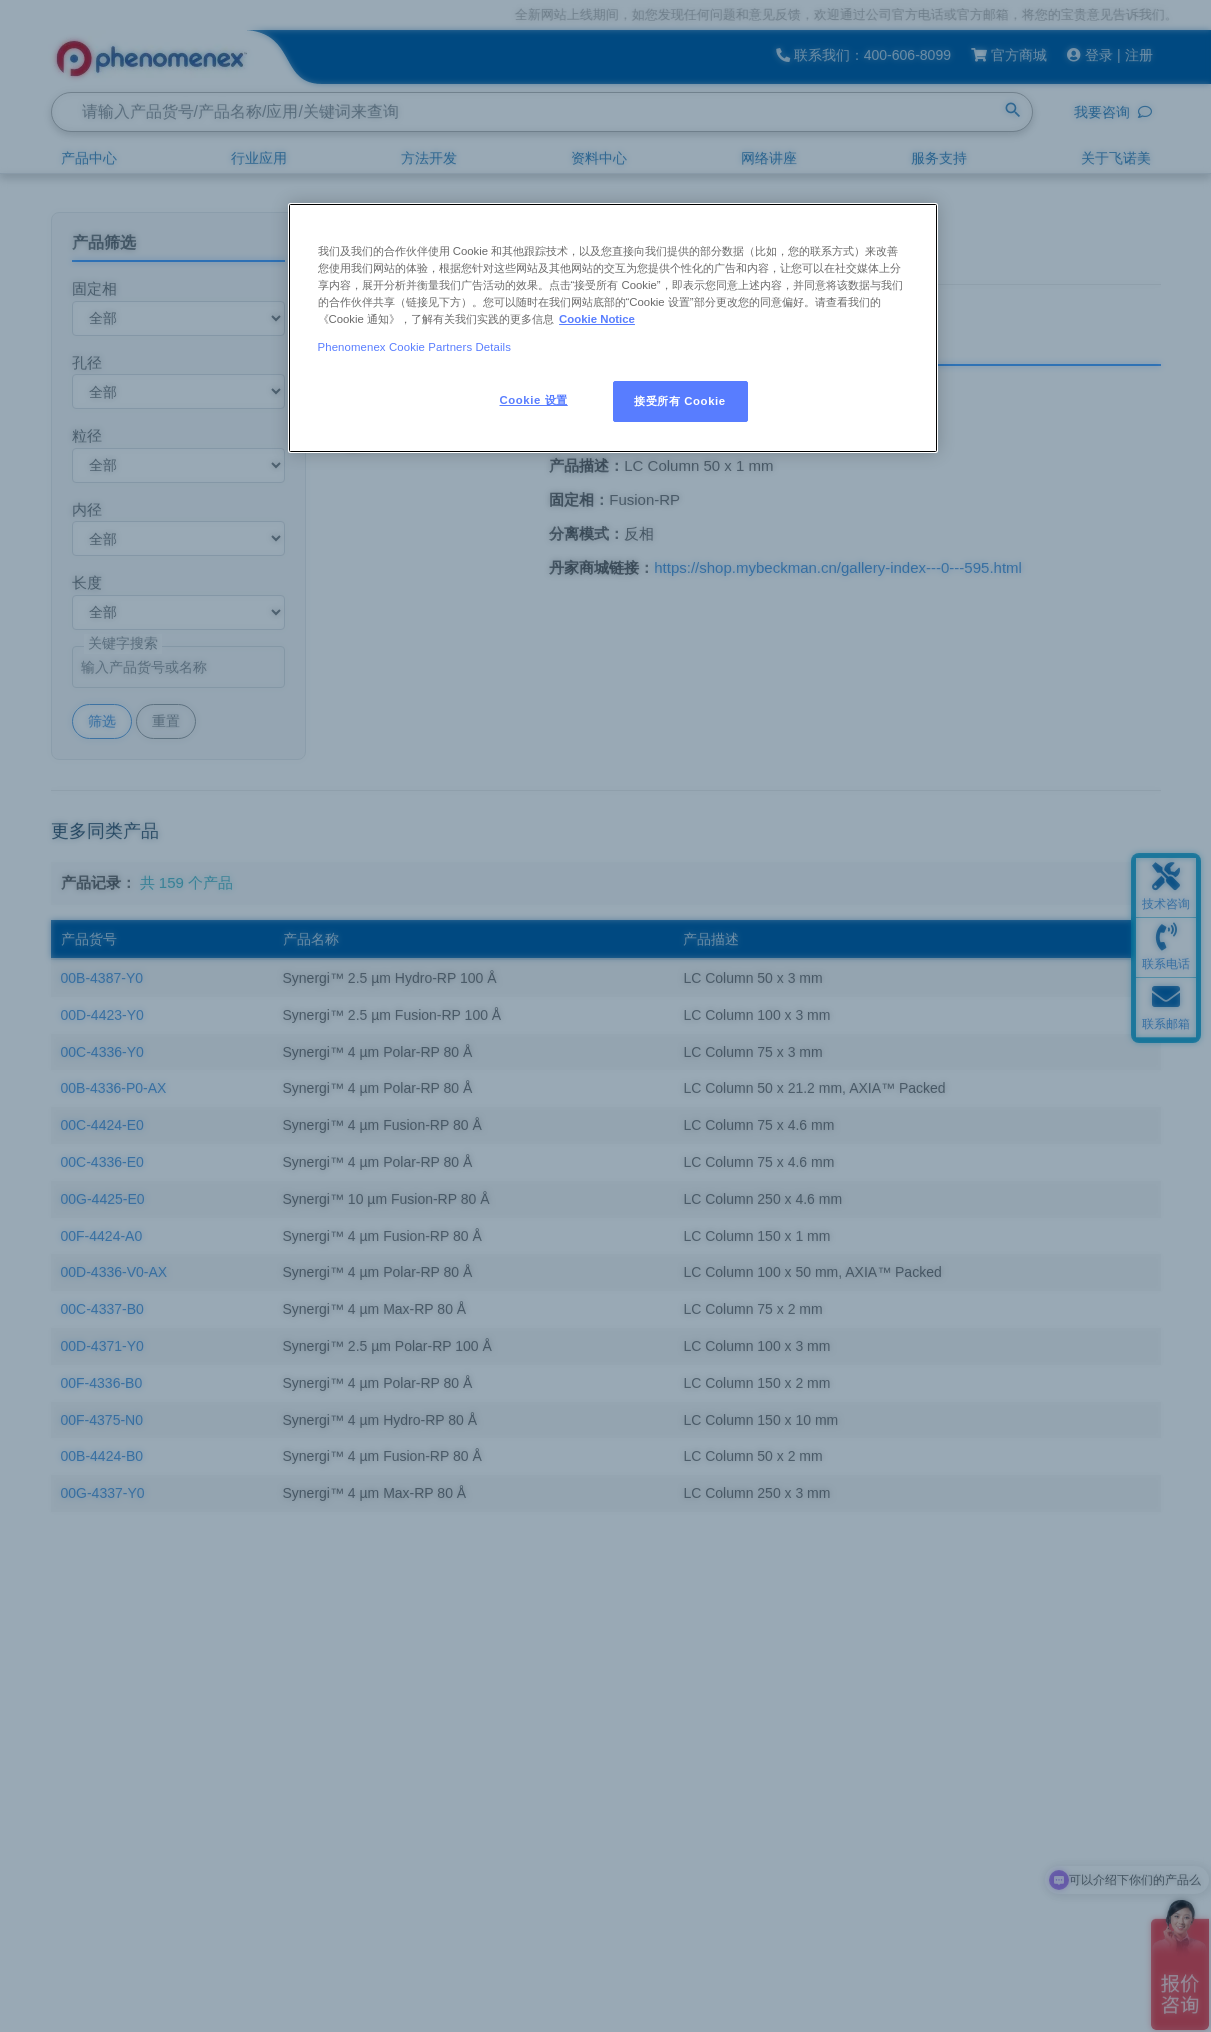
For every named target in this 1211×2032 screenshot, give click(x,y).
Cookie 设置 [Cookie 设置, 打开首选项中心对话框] (534, 400)
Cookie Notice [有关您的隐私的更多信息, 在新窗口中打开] (597, 319)
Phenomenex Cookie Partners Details (415, 347)
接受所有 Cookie (679, 401)
